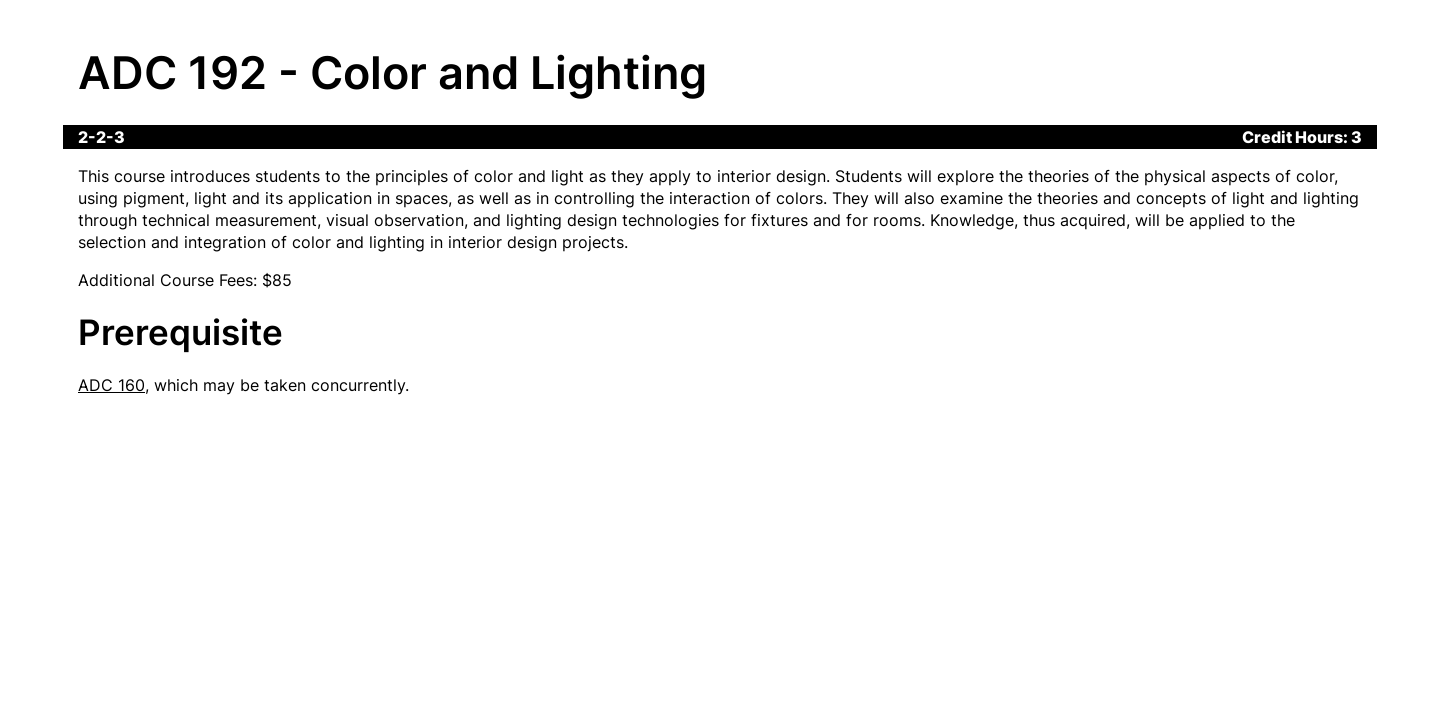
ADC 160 (111, 385)
